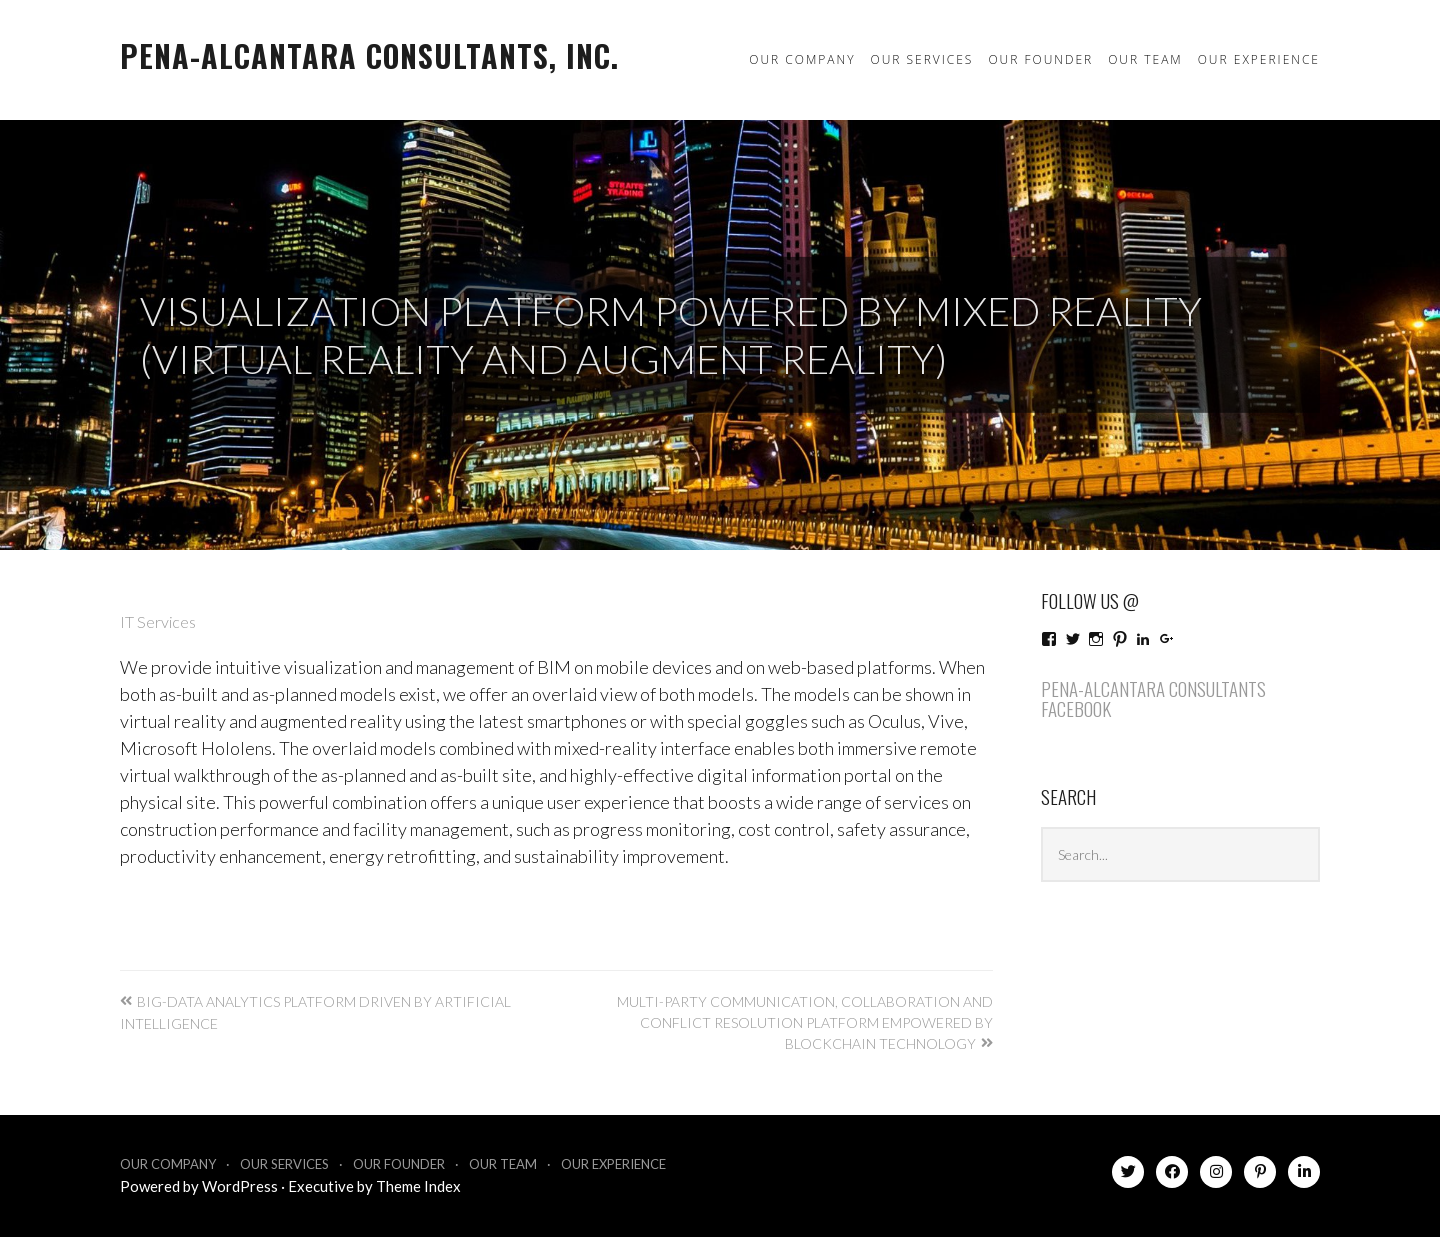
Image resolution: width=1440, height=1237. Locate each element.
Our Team (1145, 59)
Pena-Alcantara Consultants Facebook (1153, 698)
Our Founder (1040, 59)
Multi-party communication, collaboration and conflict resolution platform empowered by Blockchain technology (805, 1022)
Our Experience (1259, 59)
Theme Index (418, 1186)
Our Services (921, 59)
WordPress (240, 1186)
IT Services (158, 621)
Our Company (802, 59)
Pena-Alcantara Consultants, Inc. (369, 55)
